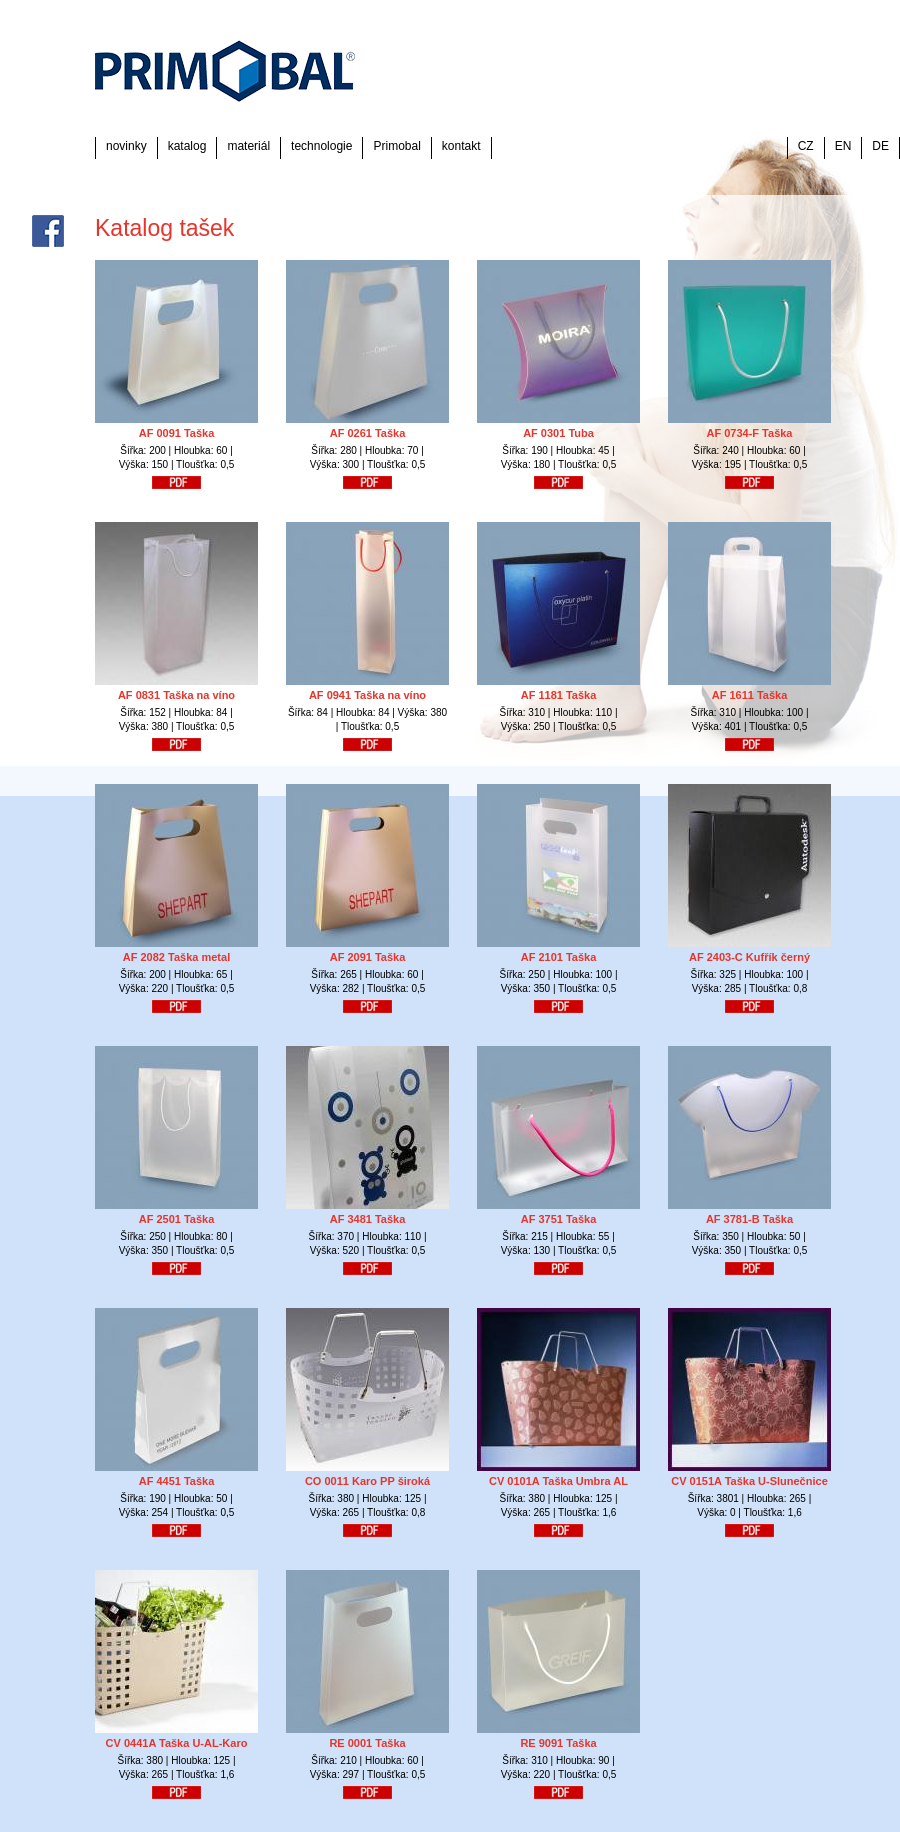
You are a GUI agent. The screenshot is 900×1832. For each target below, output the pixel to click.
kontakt (461, 146)
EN (843, 146)
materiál (248, 146)
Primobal (396, 146)
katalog (187, 146)
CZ (806, 146)
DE (880, 146)
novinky (126, 146)
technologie (321, 146)
